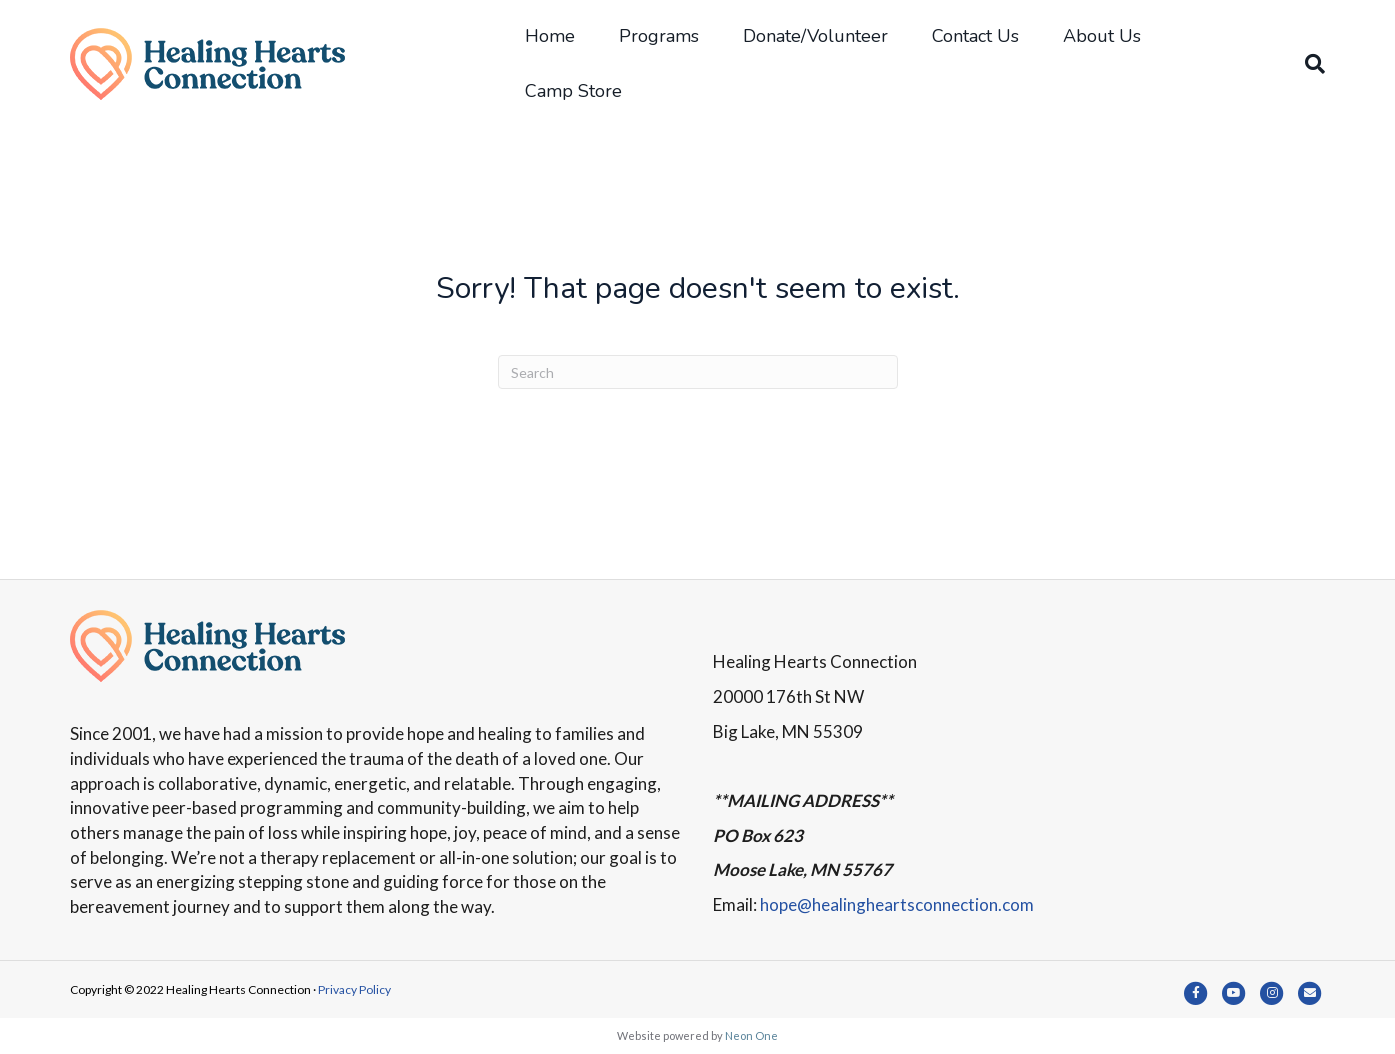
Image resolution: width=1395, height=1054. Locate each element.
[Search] (1304, 64)
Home (550, 36)
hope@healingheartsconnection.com (897, 904)
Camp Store (573, 91)
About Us (1102, 36)
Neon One (751, 1035)
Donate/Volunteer (815, 36)
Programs (659, 36)
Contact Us (975, 36)
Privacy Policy (354, 989)
